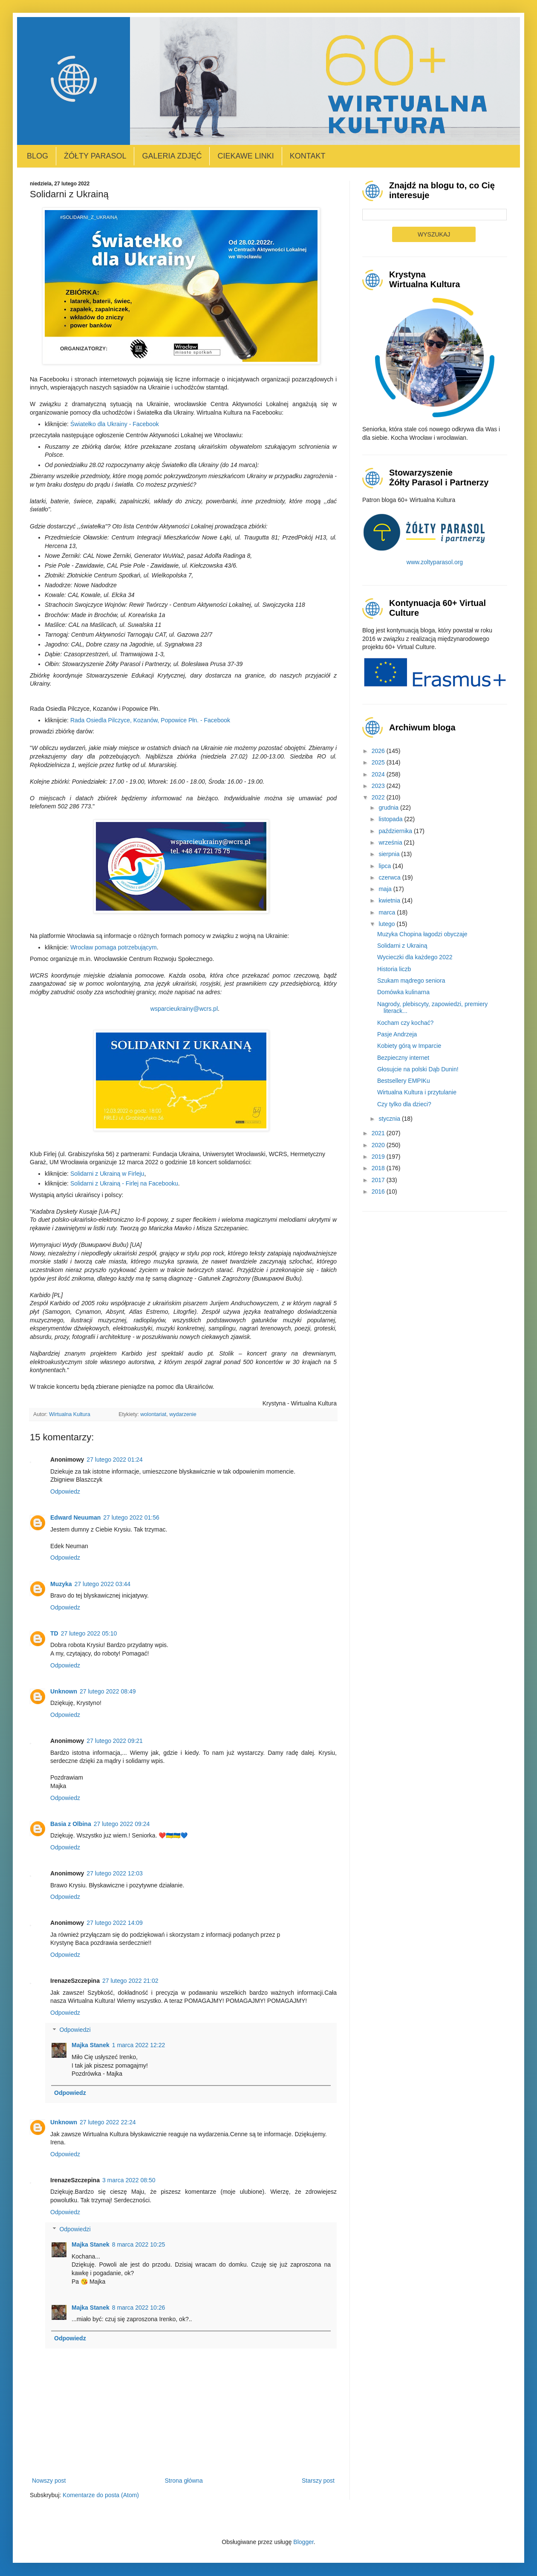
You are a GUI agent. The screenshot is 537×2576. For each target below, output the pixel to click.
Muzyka (61, 1584)
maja (385, 889)
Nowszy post (49, 2480)
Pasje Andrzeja (397, 1034)
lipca (385, 866)
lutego (387, 923)
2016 (379, 1191)
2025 (379, 762)
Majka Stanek (91, 2045)
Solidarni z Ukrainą (402, 945)
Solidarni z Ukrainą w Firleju (107, 1173)
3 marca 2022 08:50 (129, 2180)
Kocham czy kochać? (405, 1022)
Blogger (303, 2541)
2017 (379, 1180)
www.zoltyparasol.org (435, 562)
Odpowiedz (65, 1491)
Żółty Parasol (95, 156)
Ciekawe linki (245, 156)
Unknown (63, 1691)
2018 (379, 1168)
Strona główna (184, 2480)
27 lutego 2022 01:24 (115, 1459)
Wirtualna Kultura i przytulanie (416, 1092)
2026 (379, 750)
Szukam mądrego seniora (411, 980)
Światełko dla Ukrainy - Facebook (114, 424)
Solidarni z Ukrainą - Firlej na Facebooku (124, 1183)
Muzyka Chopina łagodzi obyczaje (422, 934)
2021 (379, 1133)
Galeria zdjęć (172, 156)
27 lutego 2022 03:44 (103, 1584)
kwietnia (389, 900)
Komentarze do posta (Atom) (101, 2495)
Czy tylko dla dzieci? (404, 1104)
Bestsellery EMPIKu (403, 1080)
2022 (379, 797)
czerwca (390, 877)
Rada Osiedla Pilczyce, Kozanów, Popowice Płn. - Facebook (150, 720)
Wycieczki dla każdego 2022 (415, 957)
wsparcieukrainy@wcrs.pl (184, 1008)
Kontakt (308, 156)
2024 (379, 774)
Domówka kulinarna (403, 992)
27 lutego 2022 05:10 (89, 1633)
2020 (379, 1145)
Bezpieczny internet (403, 1057)
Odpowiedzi (74, 2030)
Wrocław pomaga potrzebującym (113, 947)
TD (54, 1633)
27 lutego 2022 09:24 (122, 1823)
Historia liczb (394, 969)
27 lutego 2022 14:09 (115, 1922)
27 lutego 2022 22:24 (108, 2122)
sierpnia (389, 854)
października (396, 831)
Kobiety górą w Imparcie (409, 1045)
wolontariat (153, 1414)
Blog (37, 156)
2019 (379, 1156)
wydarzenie (182, 1414)
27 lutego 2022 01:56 (131, 1517)
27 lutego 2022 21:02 (130, 1980)
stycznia (389, 1118)
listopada (391, 819)
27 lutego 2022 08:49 (108, 1691)
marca (387, 912)
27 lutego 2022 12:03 (115, 1873)
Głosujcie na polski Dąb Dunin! (418, 1069)
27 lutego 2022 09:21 (115, 1740)
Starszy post (318, 2480)
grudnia (389, 807)
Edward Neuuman (75, 1517)
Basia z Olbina (70, 1823)
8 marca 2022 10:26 (138, 2307)
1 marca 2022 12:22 (138, 2045)
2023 (379, 785)
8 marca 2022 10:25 (138, 2244)
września (391, 842)
